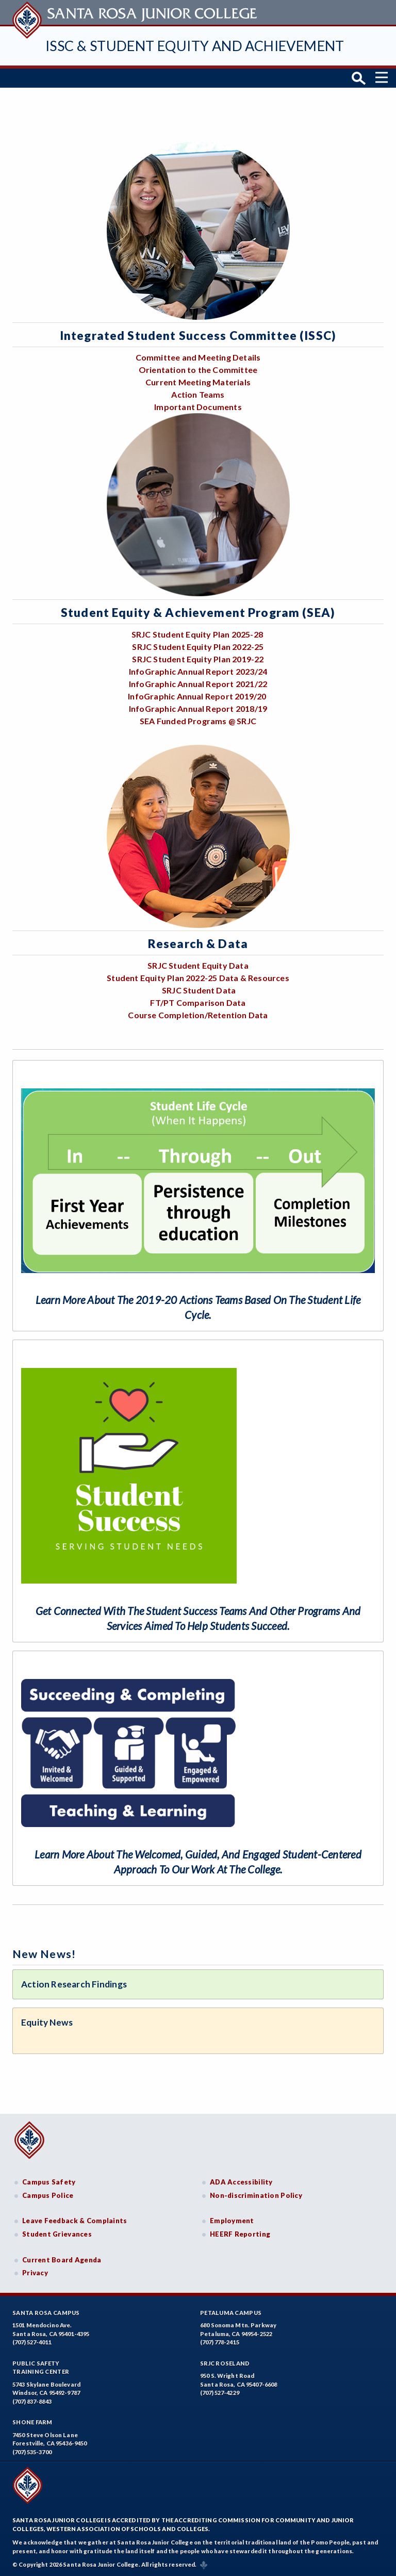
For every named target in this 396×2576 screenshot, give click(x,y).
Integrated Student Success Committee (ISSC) (198, 335)
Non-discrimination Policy (256, 2195)
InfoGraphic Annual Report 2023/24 (198, 671)
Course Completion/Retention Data (198, 1014)
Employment (232, 2220)
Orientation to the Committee (198, 369)
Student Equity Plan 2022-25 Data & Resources (198, 977)
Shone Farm (32, 2422)
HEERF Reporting (240, 2233)
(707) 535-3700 (32, 2451)
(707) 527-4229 (219, 2392)
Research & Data (198, 943)
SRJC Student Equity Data (198, 965)
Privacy (35, 2273)
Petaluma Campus (230, 2312)
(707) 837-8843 (32, 2401)
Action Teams (197, 394)
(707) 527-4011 (32, 2342)
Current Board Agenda (62, 2259)
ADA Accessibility (241, 2182)
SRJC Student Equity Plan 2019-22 (197, 658)
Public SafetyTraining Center (40, 2367)
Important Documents (198, 407)
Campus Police (48, 2195)
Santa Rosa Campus (46, 2312)
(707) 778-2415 (219, 2342)
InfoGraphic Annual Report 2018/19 (198, 708)
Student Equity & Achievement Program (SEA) (198, 612)
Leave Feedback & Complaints (74, 2220)
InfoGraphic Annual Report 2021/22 (198, 683)
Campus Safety (49, 2182)
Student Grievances (57, 2233)
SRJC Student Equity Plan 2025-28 (197, 634)
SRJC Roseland (225, 2362)
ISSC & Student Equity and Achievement (194, 45)
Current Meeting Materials (198, 382)
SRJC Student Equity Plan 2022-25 (197, 646)
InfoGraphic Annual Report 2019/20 (198, 695)
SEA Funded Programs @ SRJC (198, 720)
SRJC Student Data (199, 989)
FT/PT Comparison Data (197, 1002)
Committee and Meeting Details (198, 357)
